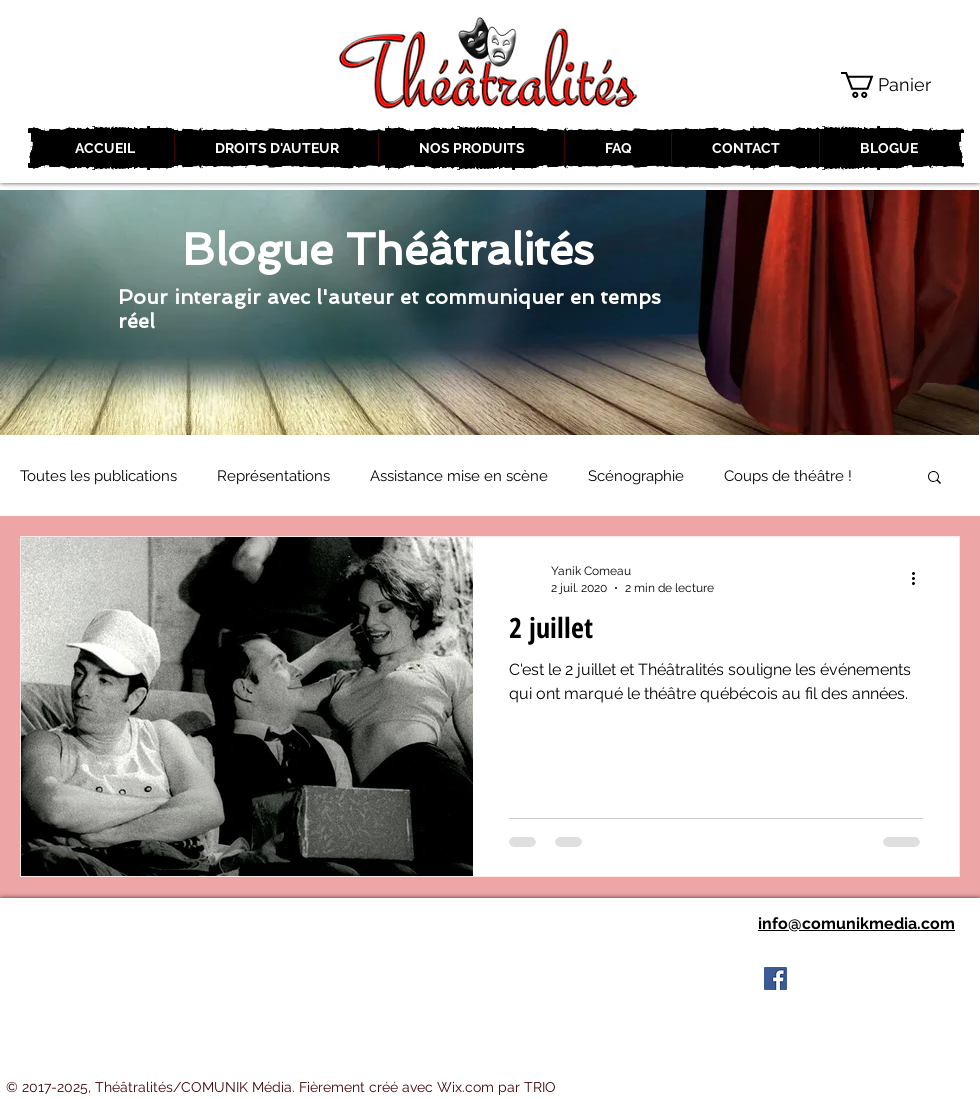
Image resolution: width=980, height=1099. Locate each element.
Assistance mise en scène (459, 476)
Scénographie (636, 476)
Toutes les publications (98, 476)
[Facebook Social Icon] (775, 978)
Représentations (273, 476)
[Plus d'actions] (920, 578)
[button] (901, 85)
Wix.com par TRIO (496, 1087)
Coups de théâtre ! (788, 476)
